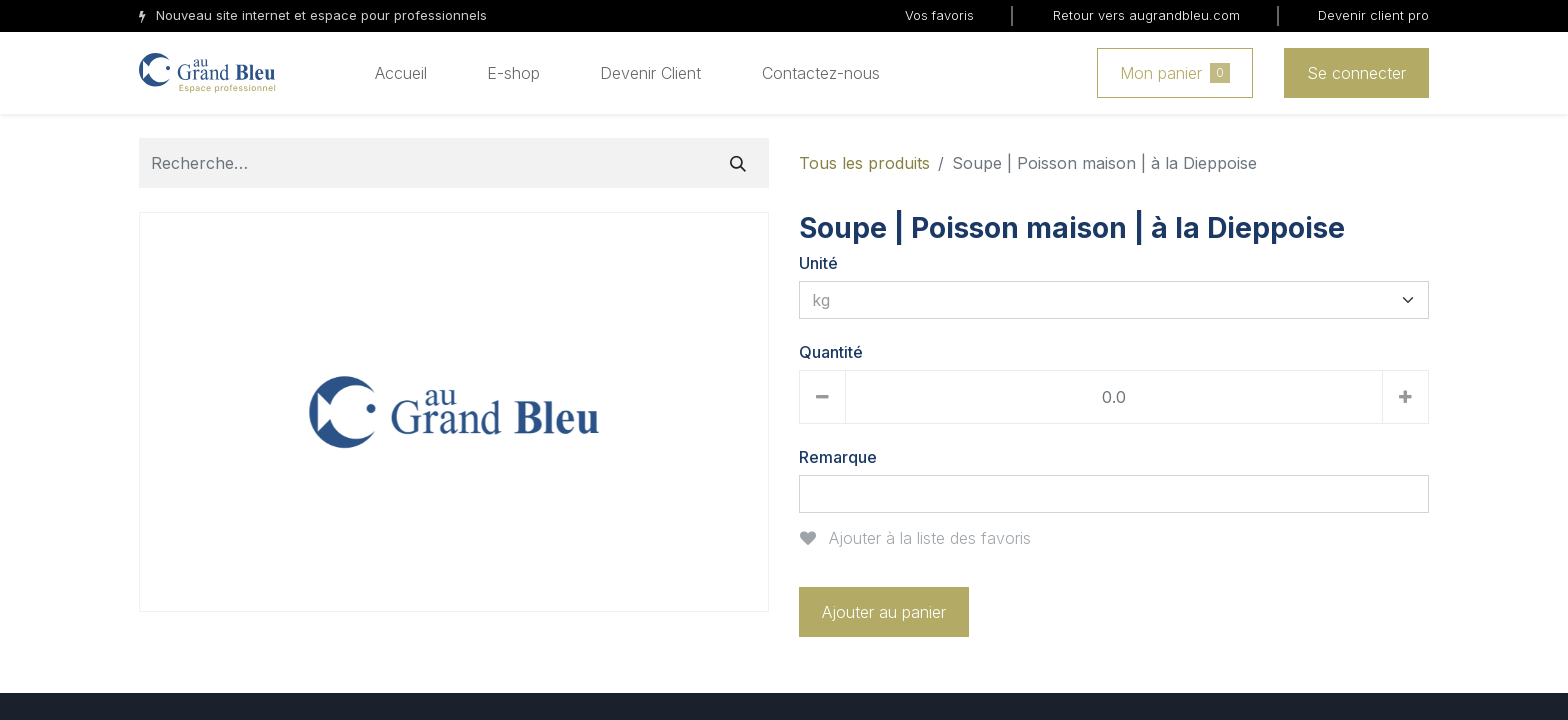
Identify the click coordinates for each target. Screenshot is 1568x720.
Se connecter (1356, 73)
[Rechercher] (738, 163)
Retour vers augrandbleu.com (1146, 15)
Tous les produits (864, 163)
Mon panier (1175, 73)
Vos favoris (939, 15)
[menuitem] (401, 73)
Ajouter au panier (884, 612)
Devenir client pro (1373, 15)
